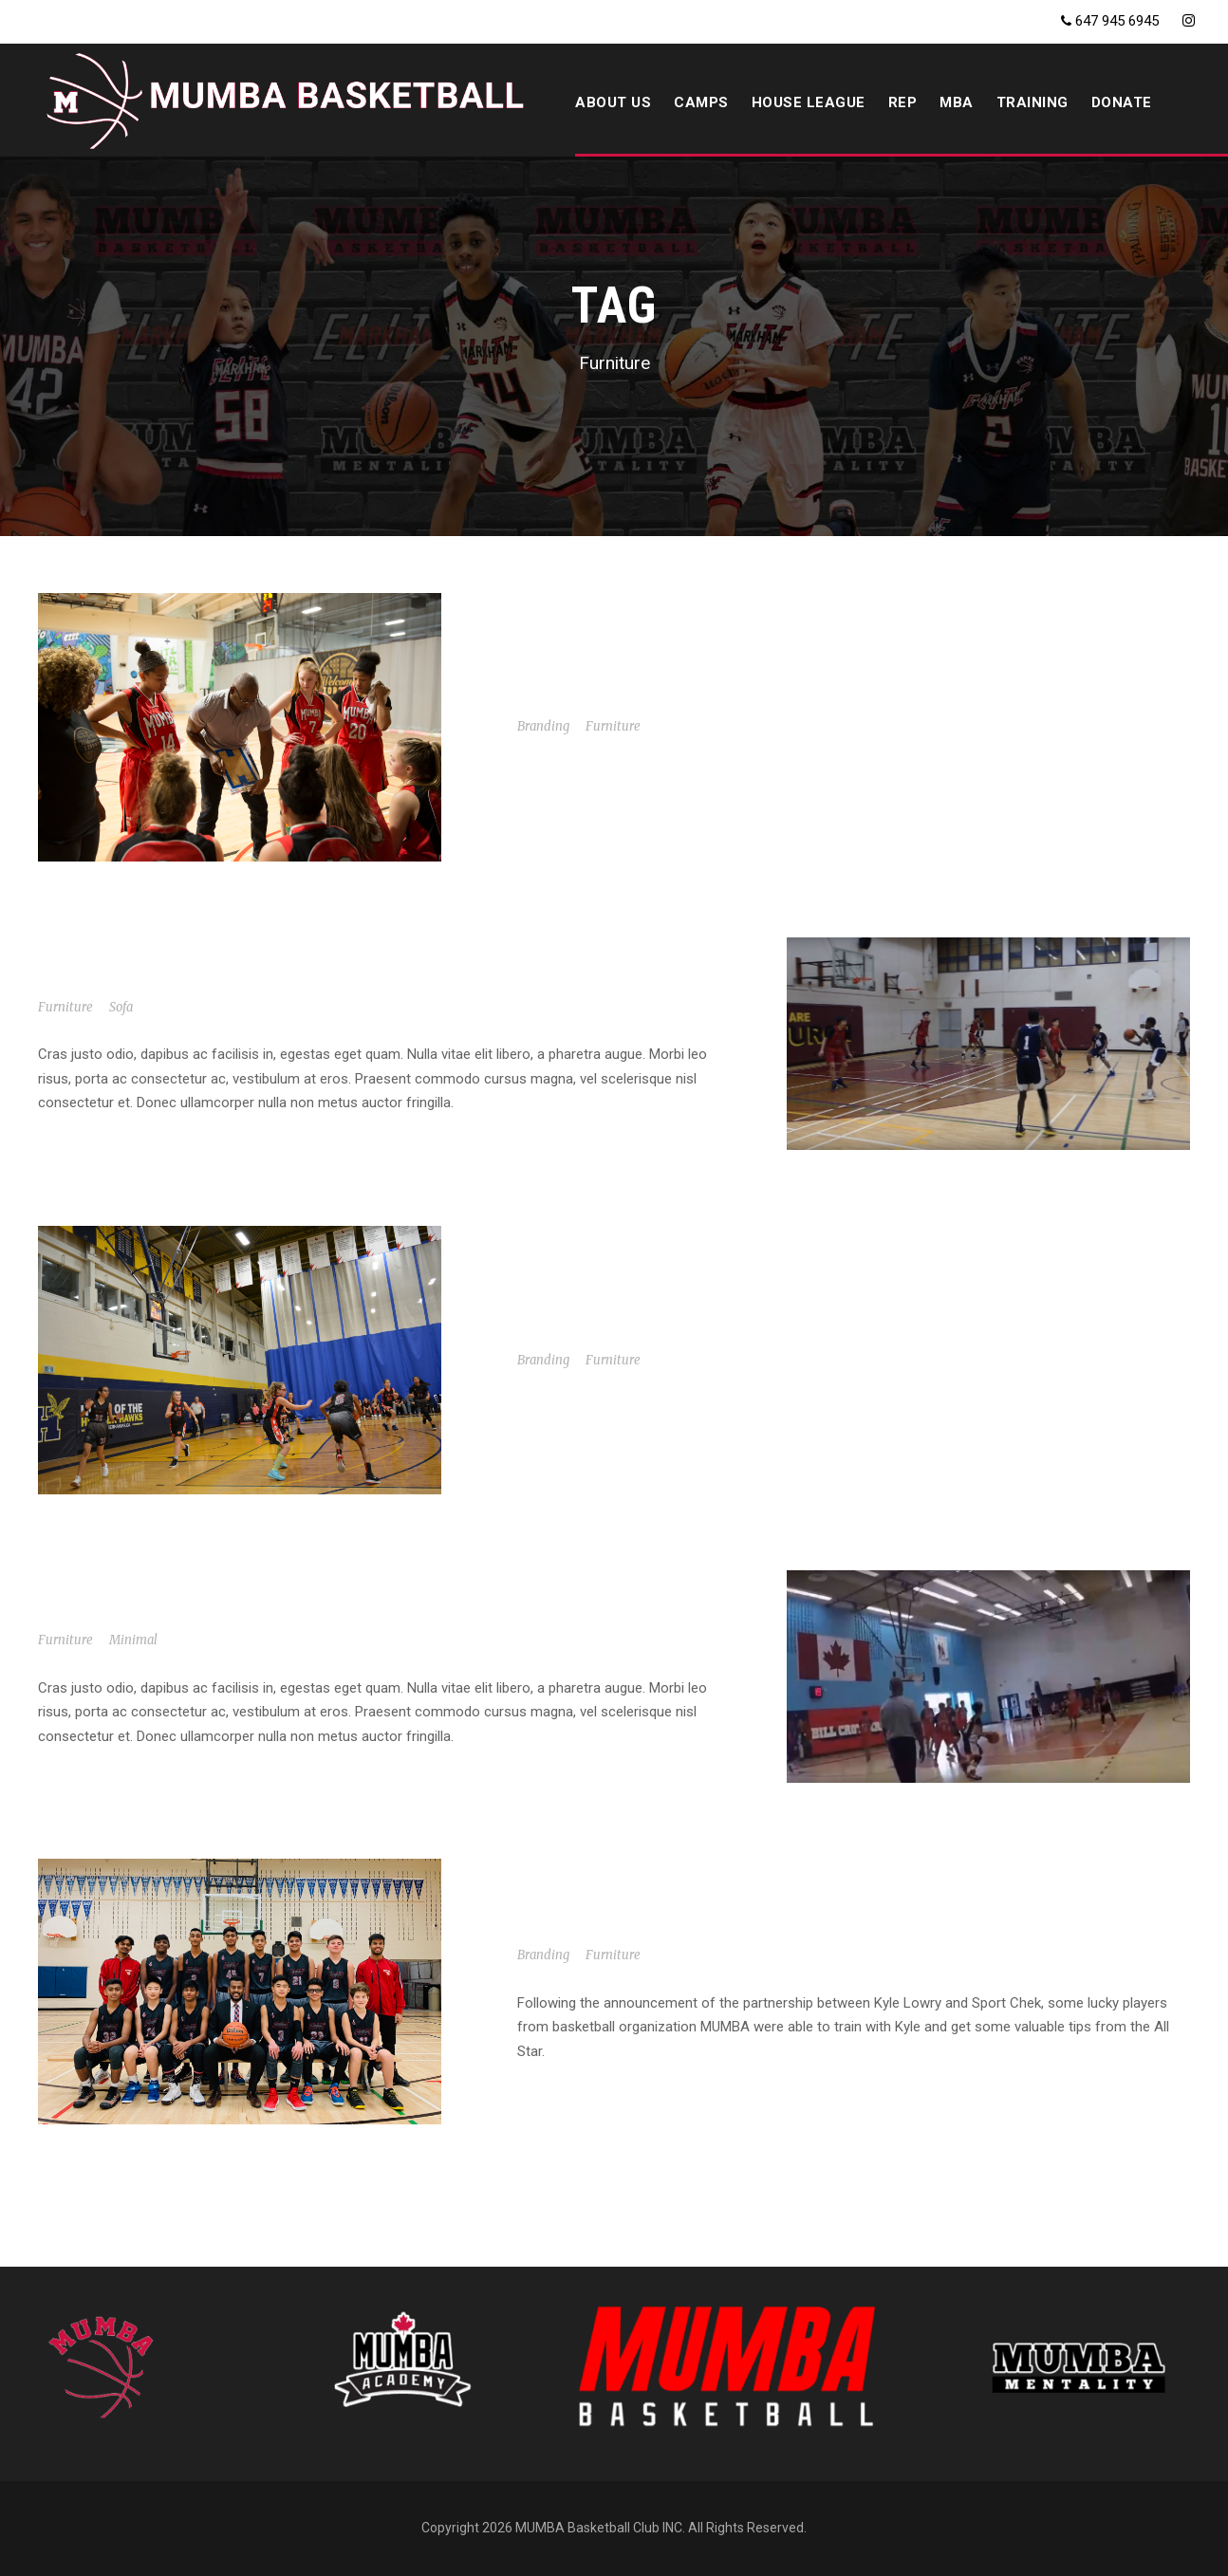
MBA (957, 102)
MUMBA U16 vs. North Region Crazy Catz (209, 981)
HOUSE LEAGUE (808, 102)
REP (903, 102)
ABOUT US (613, 102)
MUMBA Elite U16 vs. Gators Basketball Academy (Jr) (747, 700)
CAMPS (701, 102)
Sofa (121, 1007)
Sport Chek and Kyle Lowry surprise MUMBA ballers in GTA (771, 1928)
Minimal (133, 1640)
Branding (543, 726)
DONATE (1121, 102)
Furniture (613, 726)
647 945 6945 (1117, 20)
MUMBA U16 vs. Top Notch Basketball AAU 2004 (717, 1334)
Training (1032, 102)
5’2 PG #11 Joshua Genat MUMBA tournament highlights (276, 1613)
